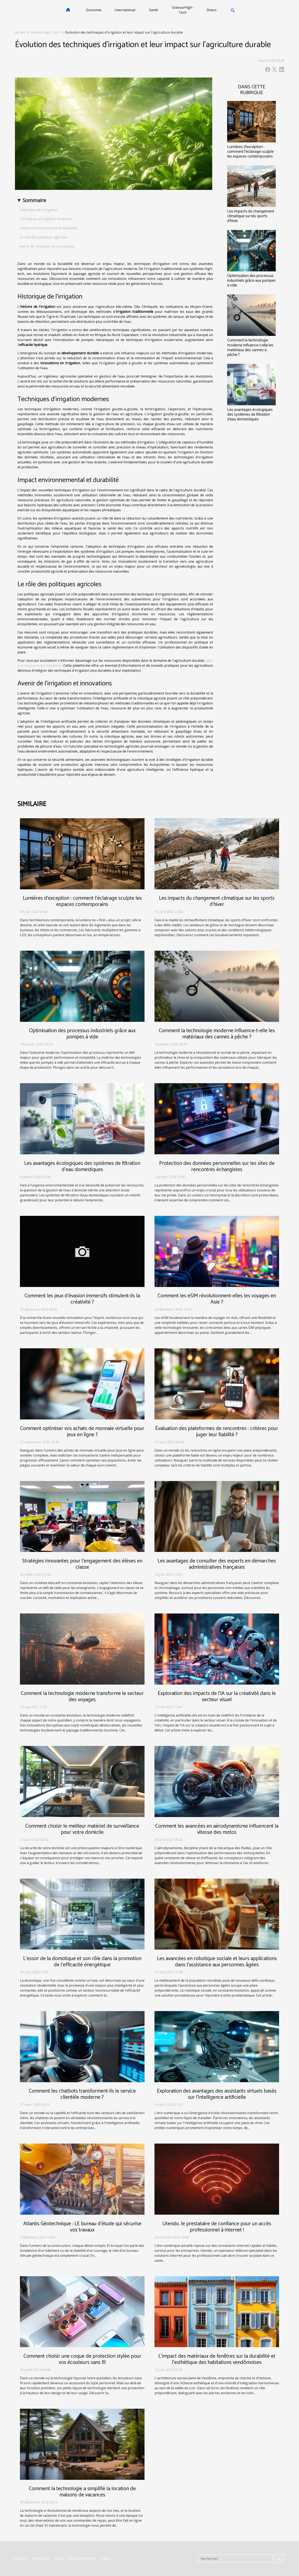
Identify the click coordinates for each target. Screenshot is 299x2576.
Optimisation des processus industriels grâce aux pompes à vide (251, 281)
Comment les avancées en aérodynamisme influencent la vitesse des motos (216, 1829)
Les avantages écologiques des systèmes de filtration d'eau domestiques (250, 414)
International (125, 10)
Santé (153, 10)
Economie (93, 10)
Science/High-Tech (182, 10)
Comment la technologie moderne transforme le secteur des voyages (82, 1696)
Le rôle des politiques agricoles (44, 237)
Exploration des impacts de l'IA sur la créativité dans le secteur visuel (217, 1696)
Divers (212, 10)
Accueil (20, 32)
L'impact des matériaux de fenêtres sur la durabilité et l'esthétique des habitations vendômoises (216, 2359)
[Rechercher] (235, 2558)
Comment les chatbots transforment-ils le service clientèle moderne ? (82, 2094)
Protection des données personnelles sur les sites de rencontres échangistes (216, 1166)
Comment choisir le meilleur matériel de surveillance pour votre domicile (82, 1829)
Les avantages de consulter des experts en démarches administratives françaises (217, 1564)
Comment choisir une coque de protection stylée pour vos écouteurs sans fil (82, 2359)
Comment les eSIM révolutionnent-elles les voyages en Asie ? (217, 1299)
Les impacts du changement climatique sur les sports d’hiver (250, 216)
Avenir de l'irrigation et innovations (47, 246)
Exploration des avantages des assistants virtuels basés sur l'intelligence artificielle (217, 2094)
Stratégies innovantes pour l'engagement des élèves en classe (82, 1564)
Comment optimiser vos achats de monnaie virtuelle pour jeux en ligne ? (82, 1431)
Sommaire (34, 200)
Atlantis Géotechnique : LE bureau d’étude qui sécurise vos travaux (82, 2226)
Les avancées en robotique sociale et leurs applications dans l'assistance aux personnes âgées (217, 1961)
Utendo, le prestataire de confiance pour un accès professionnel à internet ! (216, 2226)
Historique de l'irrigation (39, 210)
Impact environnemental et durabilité (48, 228)
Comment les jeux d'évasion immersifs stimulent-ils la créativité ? (82, 1299)
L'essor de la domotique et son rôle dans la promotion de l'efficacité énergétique (82, 1961)
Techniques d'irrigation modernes (46, 219)
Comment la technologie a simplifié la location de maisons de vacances (82, 2491)
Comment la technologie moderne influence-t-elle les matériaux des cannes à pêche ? (250, 347)
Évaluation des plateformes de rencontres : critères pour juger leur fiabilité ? (216, 1431)
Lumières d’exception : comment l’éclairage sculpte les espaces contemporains (250, 152)
